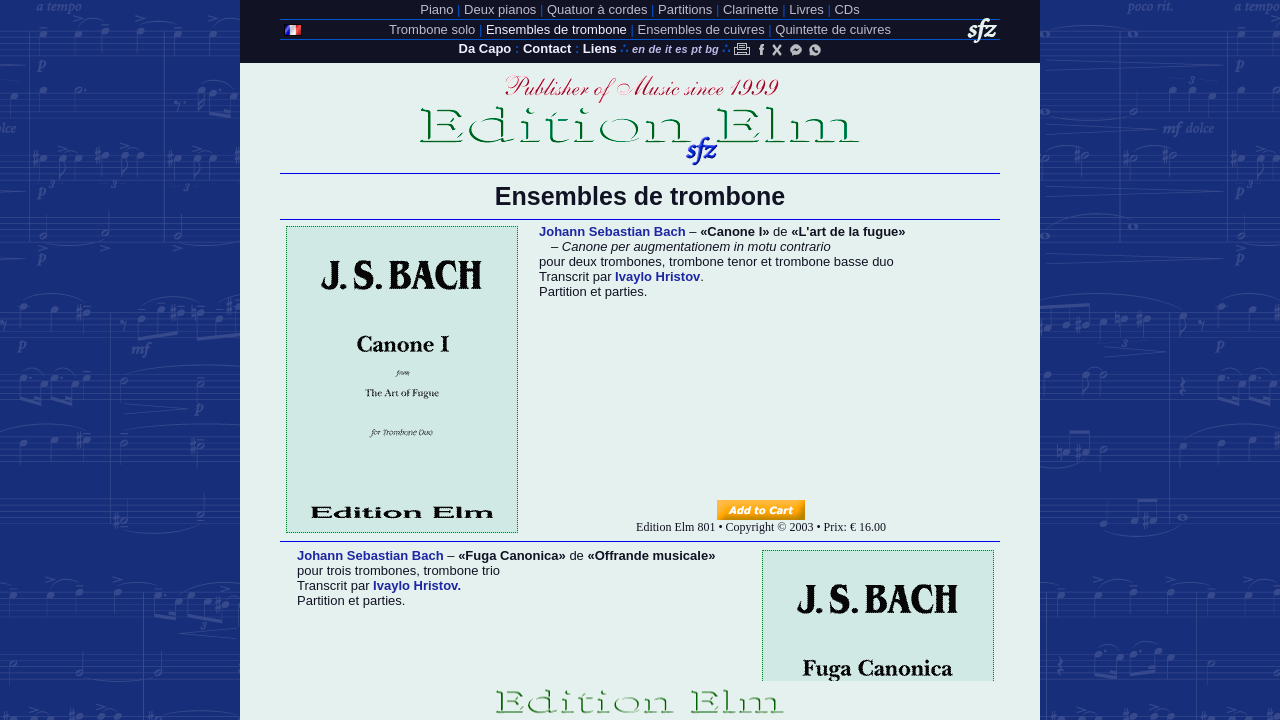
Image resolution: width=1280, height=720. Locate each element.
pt (696, 49)
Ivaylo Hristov (657, 276)
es (681, 49)
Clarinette (751, 9)
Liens (600, 48)
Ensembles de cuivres (700, 29)
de (655, 49)
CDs (846, 9)
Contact (547, 48)
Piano (436, 9)
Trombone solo (432, 29)
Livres (806, 9)
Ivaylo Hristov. (415, 585)
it (668, 49)
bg (711, 49)
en (638, 49)
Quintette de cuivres (833, 29)
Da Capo (485, 48)
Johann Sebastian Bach (612, 231)
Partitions (685, 9)
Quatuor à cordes (597, 9)
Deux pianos (500, 9)
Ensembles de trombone (556, 29)
